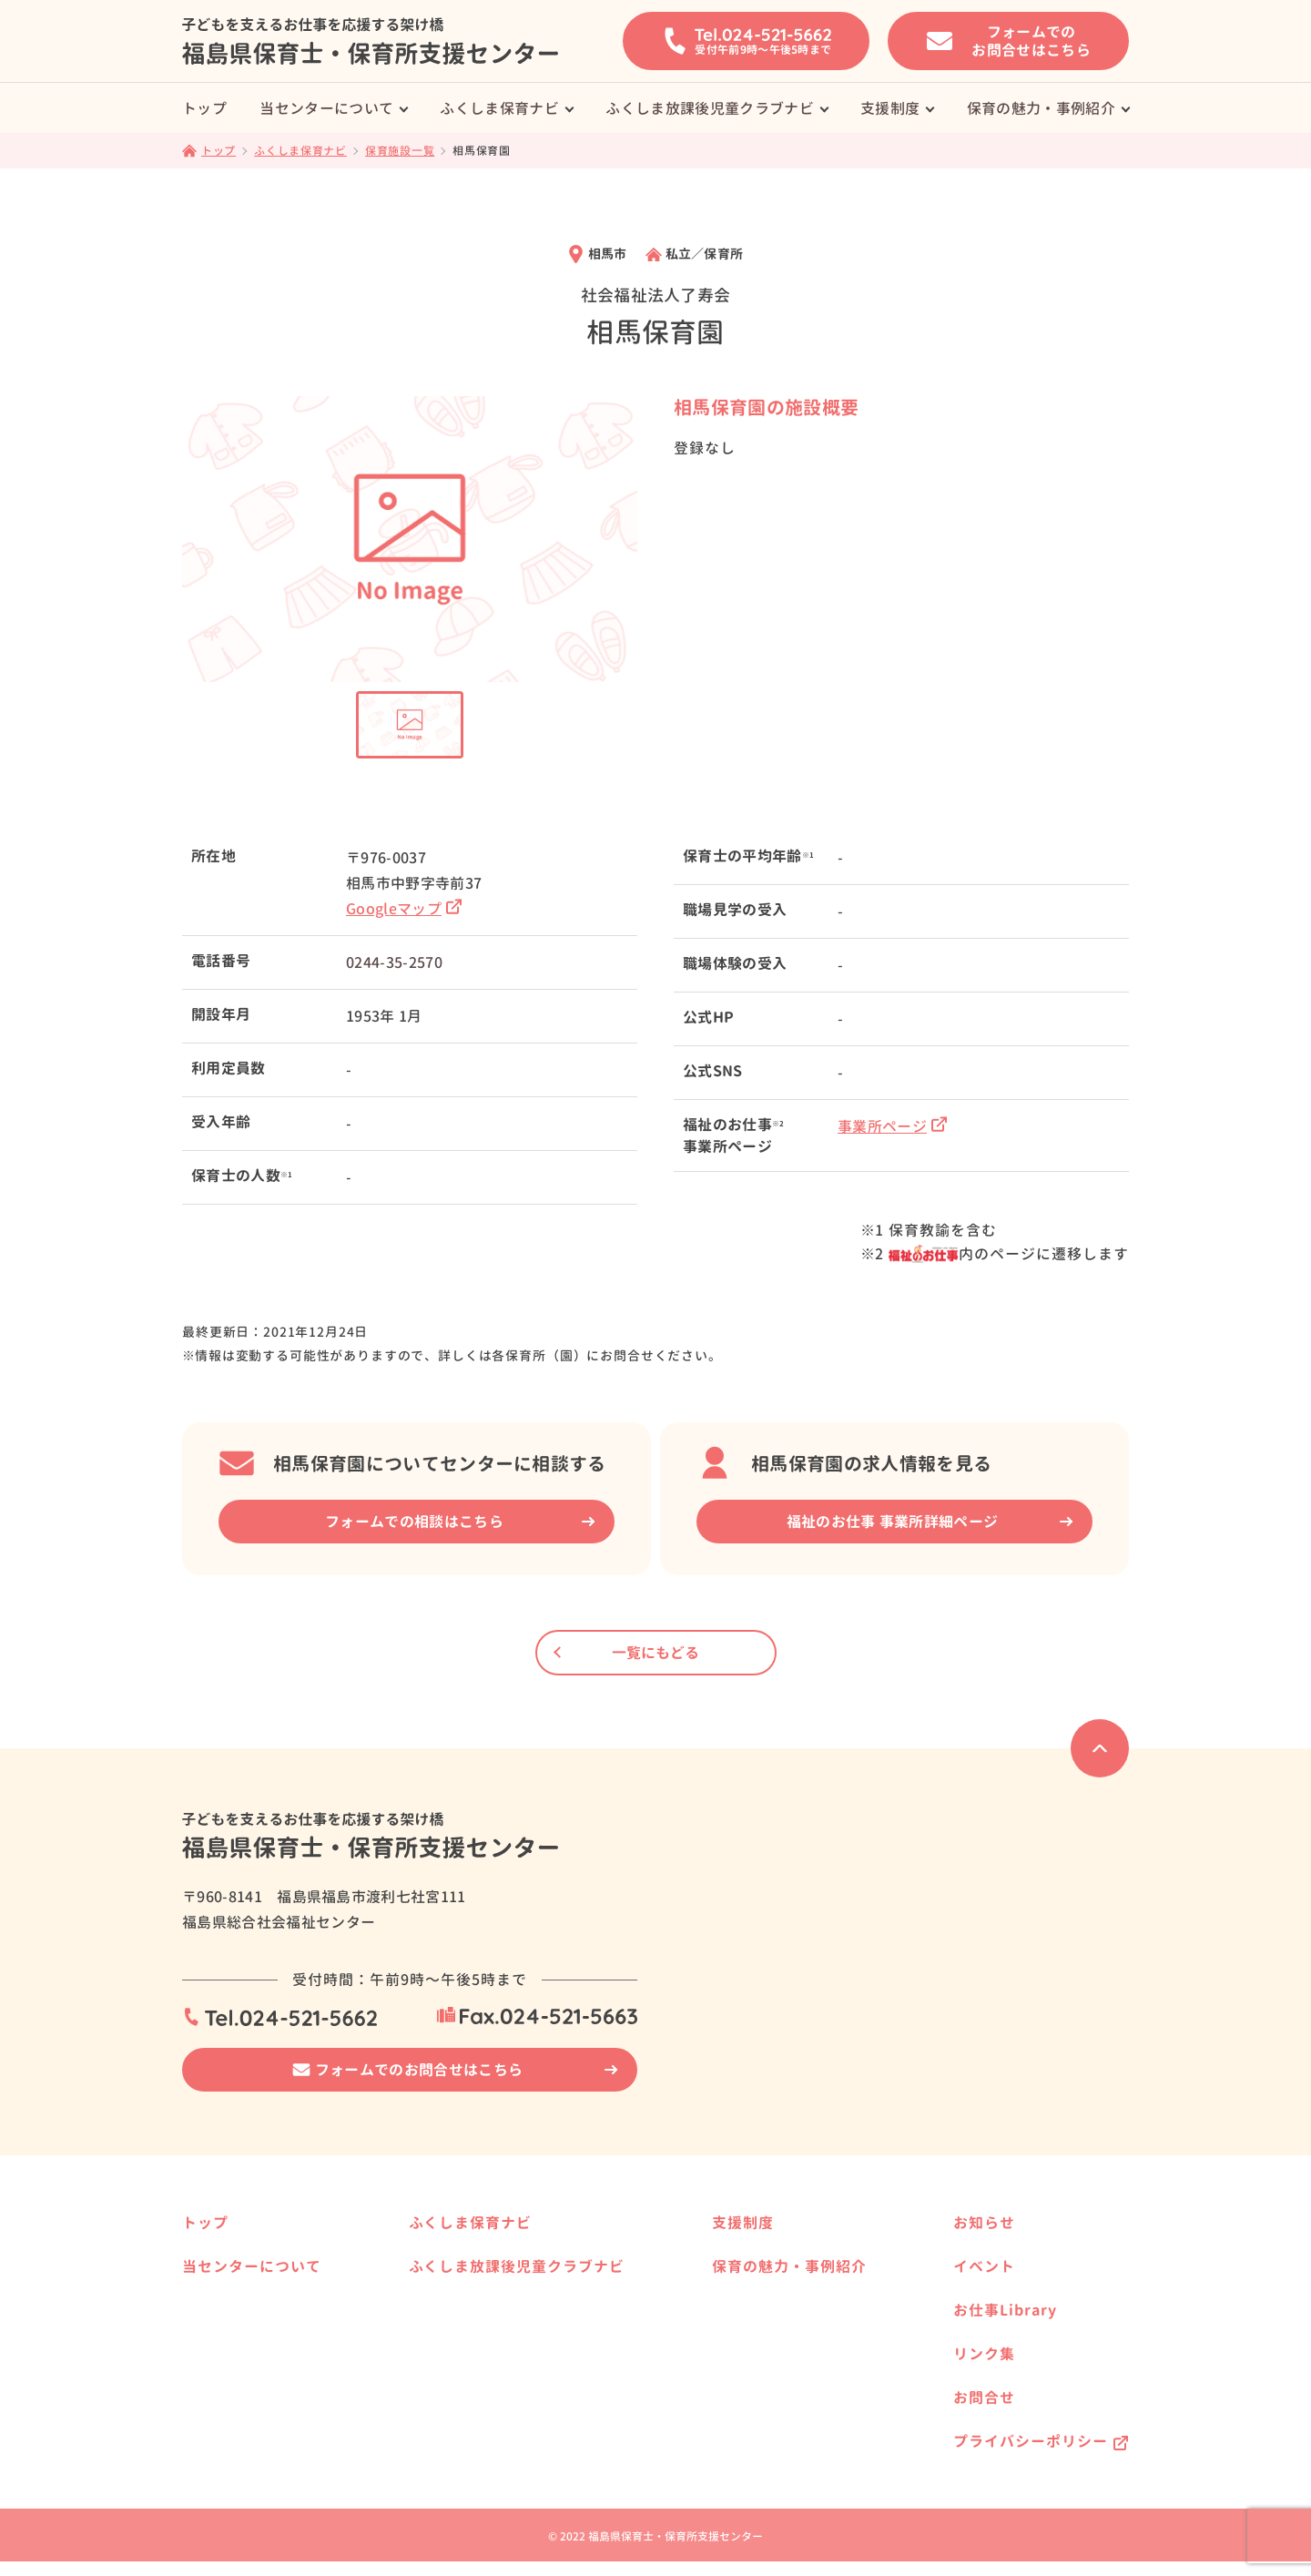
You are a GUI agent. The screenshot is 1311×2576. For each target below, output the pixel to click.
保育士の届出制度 (246, 2446)
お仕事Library (1005, 2310)
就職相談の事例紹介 (252, 2300)
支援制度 (890, 108)
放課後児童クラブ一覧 (502, 2364)
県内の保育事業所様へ (502, 2286)
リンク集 (984, 2354)
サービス (220, 2329)
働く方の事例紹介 (760, 2422)
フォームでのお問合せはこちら (419, 2070)
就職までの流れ (239, 2358)
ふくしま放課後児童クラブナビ (709, 108)
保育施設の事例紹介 (766, 2393)
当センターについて (326, 108)
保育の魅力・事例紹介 (1041, 108)
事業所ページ (892, 1126)
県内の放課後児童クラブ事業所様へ (541, 2393)
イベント (984, 2266)
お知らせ (984, 2223)
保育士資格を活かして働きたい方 (804, 2286)
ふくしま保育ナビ (499, 108)
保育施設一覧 (477, 2256)
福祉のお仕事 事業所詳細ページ (893, 1522)
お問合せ (984, 2398)
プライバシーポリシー (1030, 2441)
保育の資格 (227, 2417)
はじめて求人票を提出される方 (284, 2388)
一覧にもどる (655, 1653)
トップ (204, 108)
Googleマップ (404, 909)
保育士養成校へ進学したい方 (792, 2256)
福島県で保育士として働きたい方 (804, 2315)
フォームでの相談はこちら (414, 1522)
